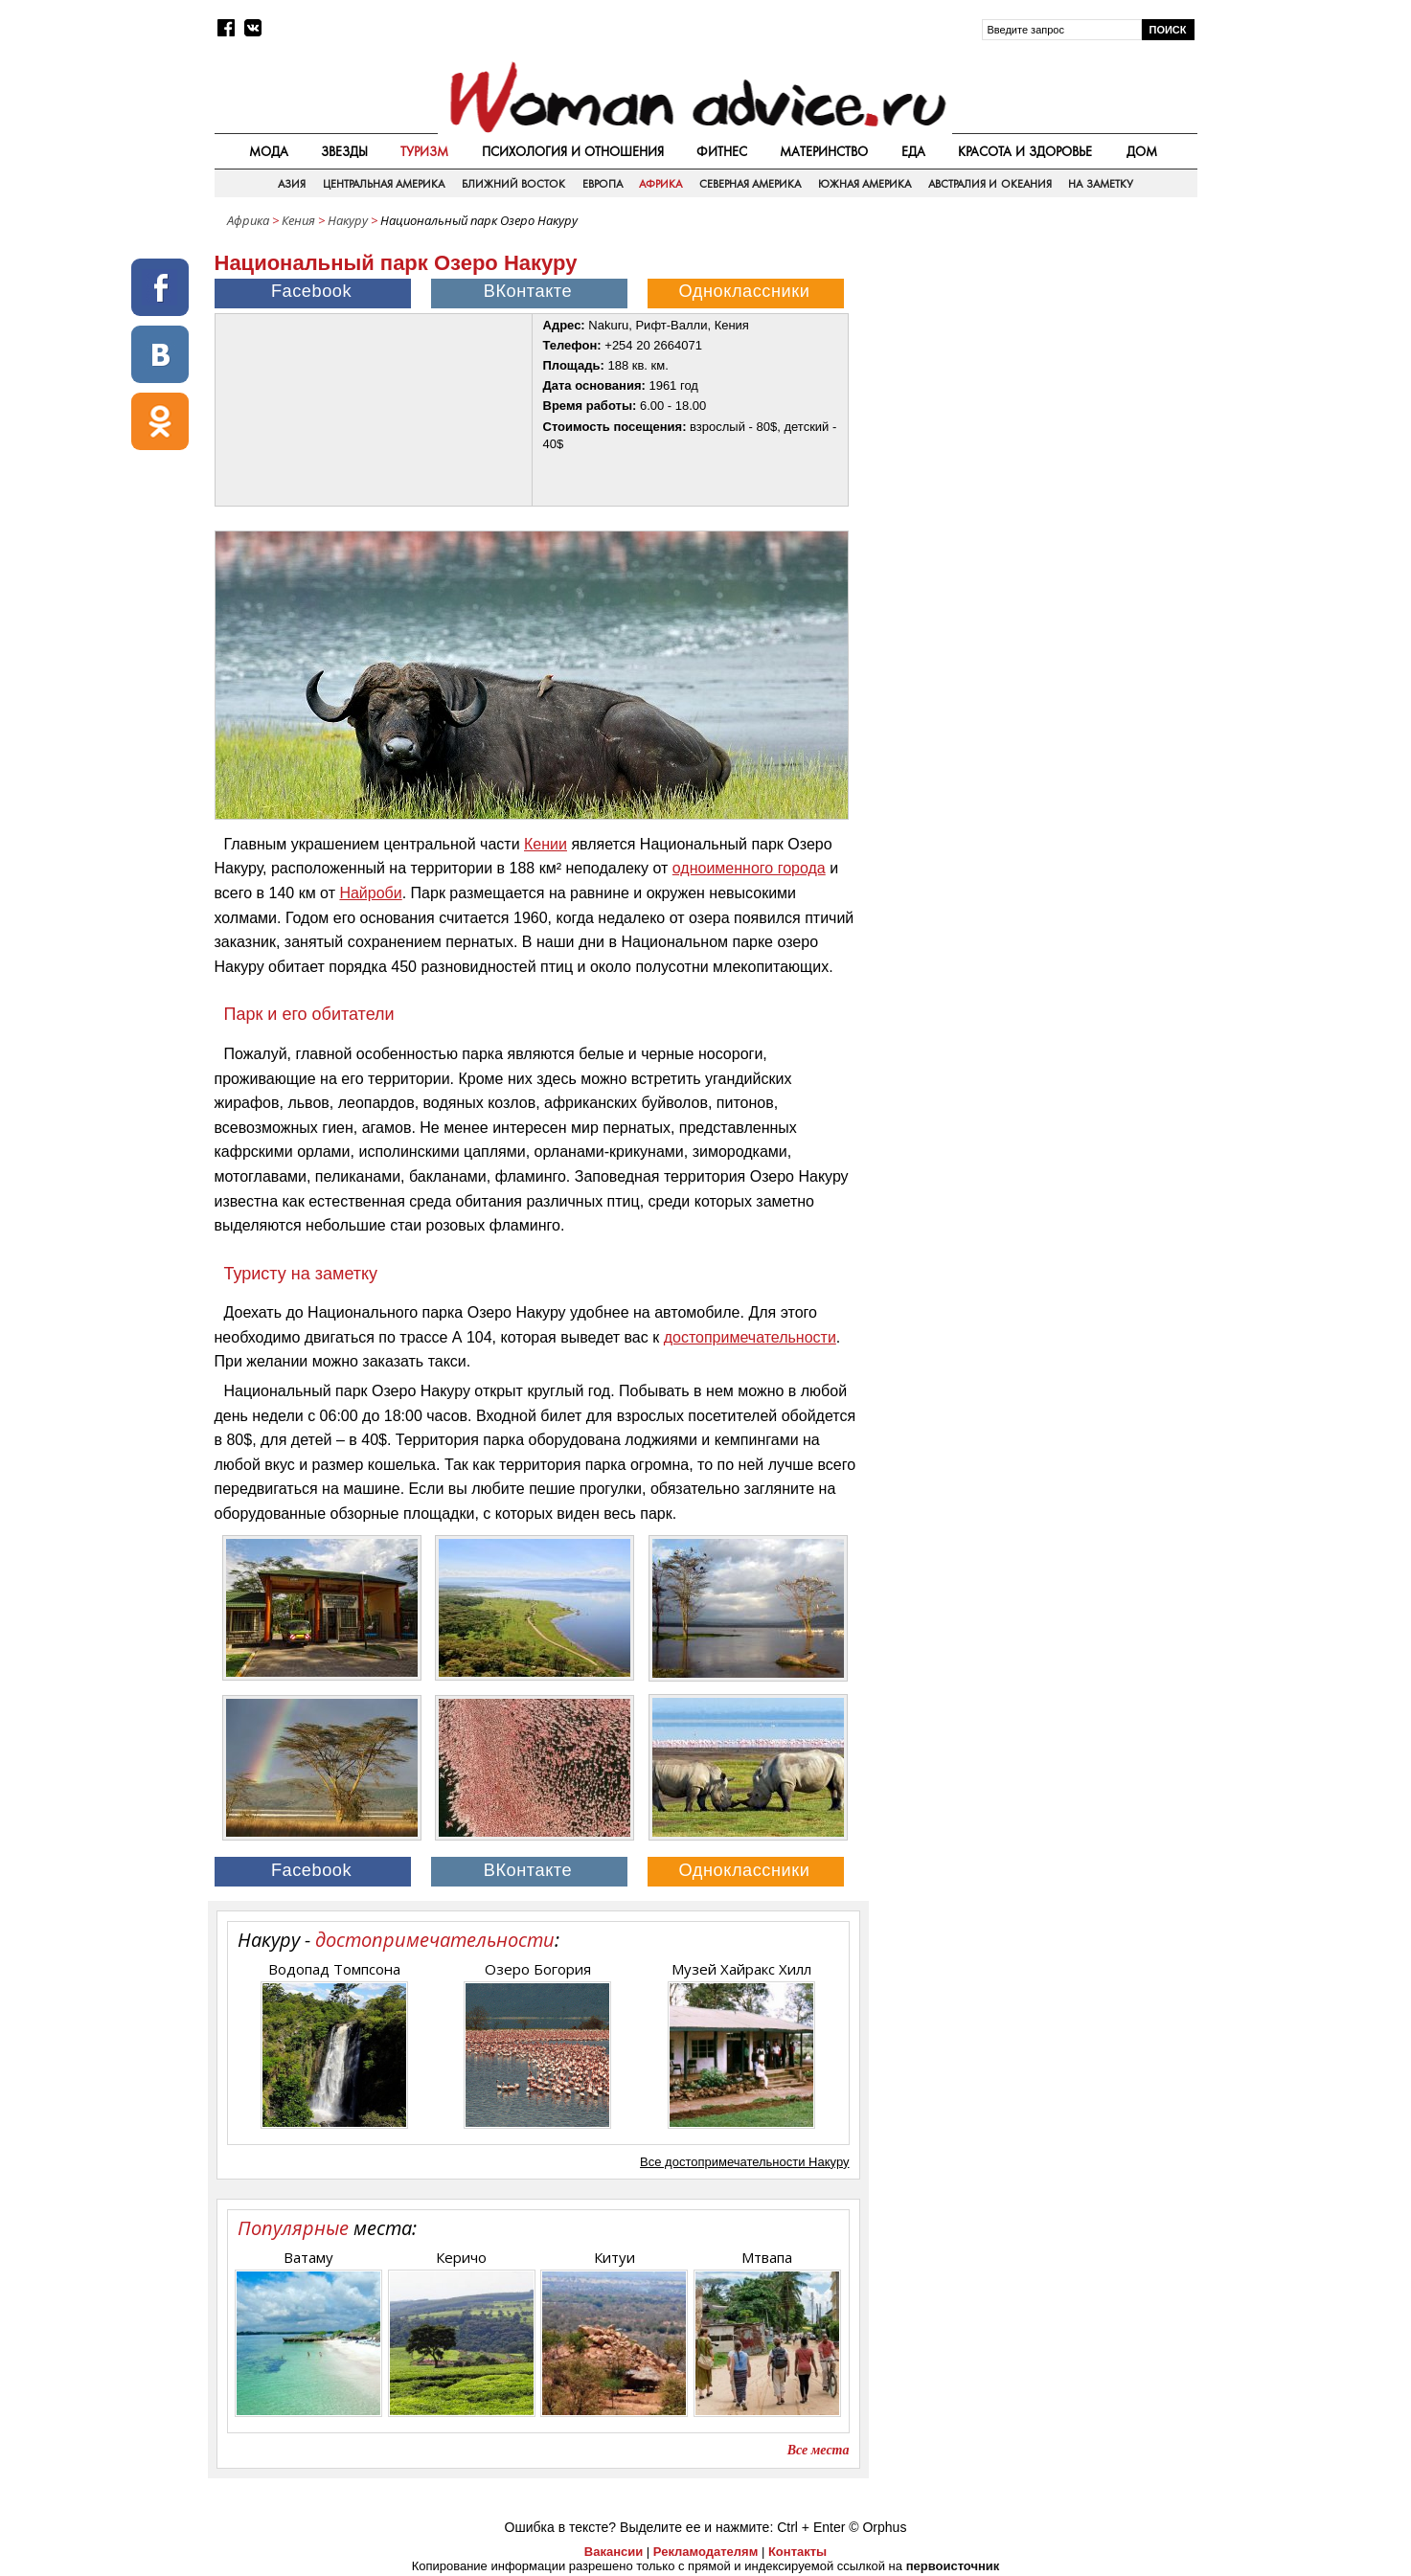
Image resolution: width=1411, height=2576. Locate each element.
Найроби (370, 893)
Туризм (424, 151)
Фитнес (721, 151)
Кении (545, 844)
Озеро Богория (538, 1968)
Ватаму (308, 2257)
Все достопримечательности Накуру (744, 2162)
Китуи (614, 2257)
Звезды (344, 151)
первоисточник (953, 2566)
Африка (660, 184)
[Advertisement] (1034, 372)
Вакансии (613, 2551)
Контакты (797, 2551)
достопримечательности (750, 1337)
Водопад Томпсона (334, 1968)
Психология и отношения (573, 151)
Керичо (461, 2257)
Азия (292, 184)
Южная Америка (864, 184)
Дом (1142, 151)
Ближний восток (513, 184)
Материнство (824, 151)
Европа (602, 184)
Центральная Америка (383, 184)
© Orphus (877, 2527)
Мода (268, 151)
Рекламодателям (705, 2551)
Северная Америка (750, 184)
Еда (913, 151)
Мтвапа (766, 2257)
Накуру (348, 220)
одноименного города (749, 868)
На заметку (1100, 184)
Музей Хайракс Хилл (741, 1968)
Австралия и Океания (990, 184)
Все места (818, 2450)
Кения (298, 220)
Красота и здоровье (1025, 151)
